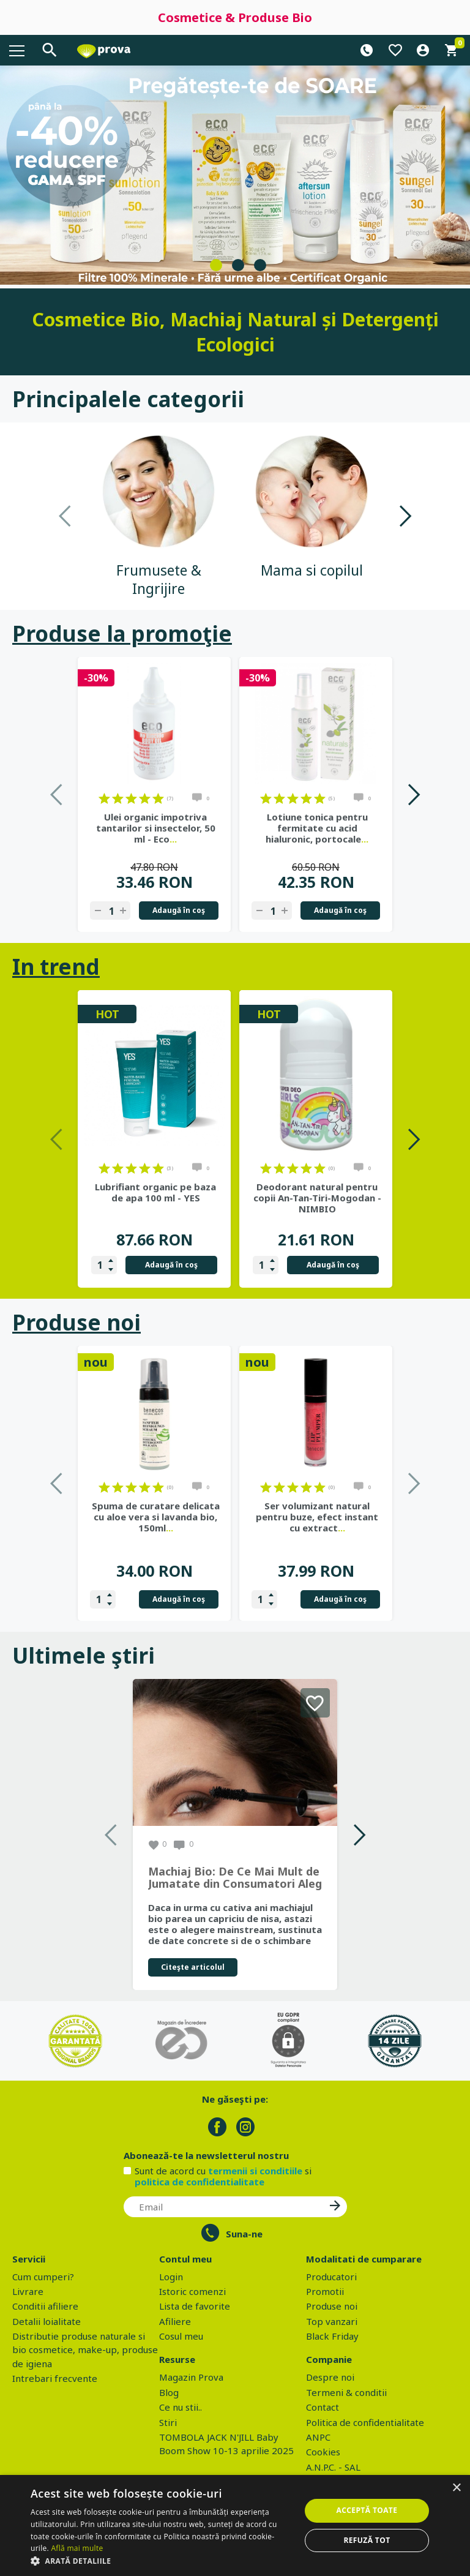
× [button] (456, 2488)
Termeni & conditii (346, 2392)
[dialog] (235, 2525)
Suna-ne (244, 2234)
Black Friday (332, 2336)
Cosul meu (181, 2336)
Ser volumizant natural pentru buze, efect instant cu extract (317, 1516)
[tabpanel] (235, 175)
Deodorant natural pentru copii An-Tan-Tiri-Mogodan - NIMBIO (317, 1197)
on (104, 798)
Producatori (331, 2276)
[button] (162, 2561)
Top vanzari (331, 2321)
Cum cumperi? (43, 2276)
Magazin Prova (191, 2377)
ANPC (318, 2437)
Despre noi (330, 2377)
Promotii (325, 2291)
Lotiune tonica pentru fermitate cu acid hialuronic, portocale (317, 827)
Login (171, 2276)
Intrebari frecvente (54, 2378)
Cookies (323, 2452)
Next (405, 516)
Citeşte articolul (193, 1967)
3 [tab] (260, 265)
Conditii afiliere (45, 2306)
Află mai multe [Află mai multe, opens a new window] (77, 2548)
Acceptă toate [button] (367, 2510)
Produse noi (76, 1322)
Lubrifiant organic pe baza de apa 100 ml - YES (155, 1192)
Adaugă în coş (178, 910)
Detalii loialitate (46, 2321)
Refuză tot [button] (366, 2540)
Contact (322, 2407)
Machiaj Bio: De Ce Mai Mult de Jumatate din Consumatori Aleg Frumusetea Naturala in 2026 (235, 1878)
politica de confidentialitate (199, 2182)
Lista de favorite (194, 2306)
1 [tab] (216, 265)
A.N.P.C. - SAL (333, 2467)
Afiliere (175, 2321)
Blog (169, 2392)
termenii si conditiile (255, 2171)
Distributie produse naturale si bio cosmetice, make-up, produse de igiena (85, 2350)
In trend (56, 966)
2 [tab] (238, 265)
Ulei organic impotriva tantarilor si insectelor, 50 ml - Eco (155, 827)
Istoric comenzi (192, 2291)
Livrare (27, 2291)
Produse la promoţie (122, 633)
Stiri (168, 2422)
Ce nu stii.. (180, 2407)
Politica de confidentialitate (365, 2422)
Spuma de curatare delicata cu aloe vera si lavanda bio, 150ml (156, 1516)
